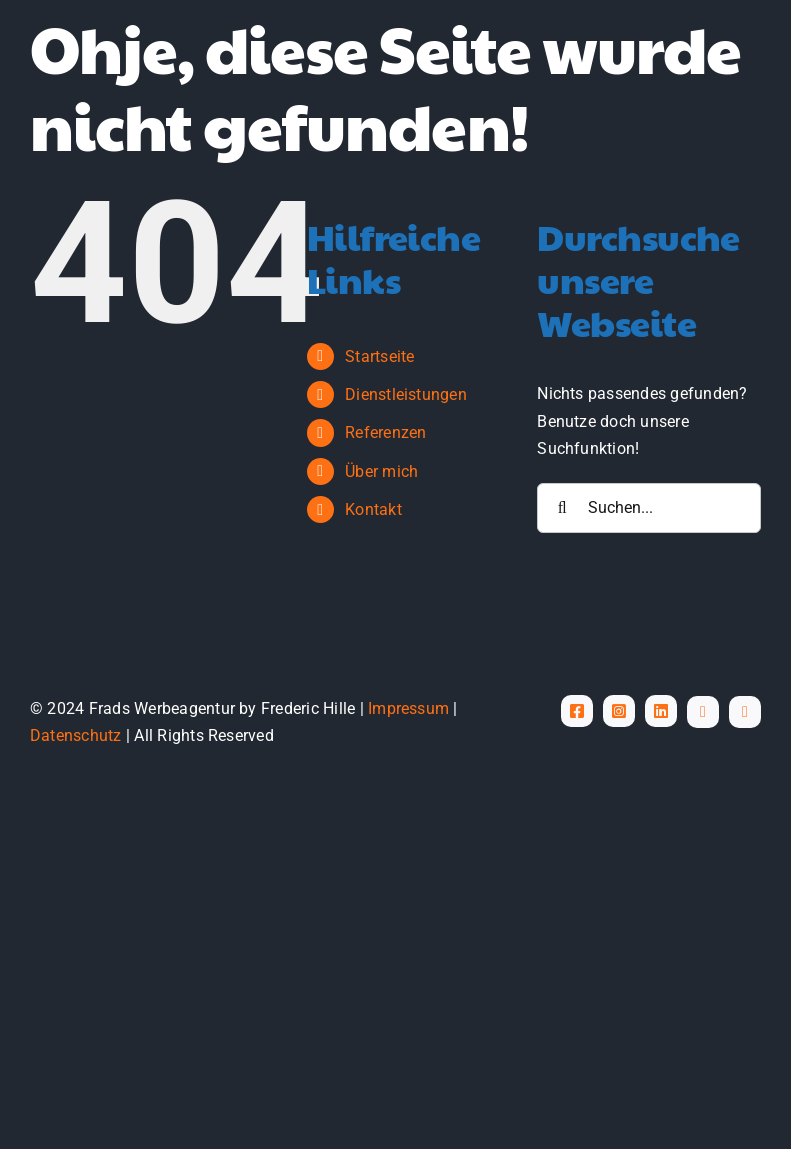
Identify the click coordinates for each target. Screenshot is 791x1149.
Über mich (381, 471)
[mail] (703, 712)
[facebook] (577, 711)
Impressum (408, 708)
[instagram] (619, 711)
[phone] (745, 712)
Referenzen (385, 432)
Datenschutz (76, 735)
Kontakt (373, 509)
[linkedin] (661, 711)
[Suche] (562, 508)
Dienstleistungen (406, 394)
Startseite (379, 356)
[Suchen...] (649, 508)
